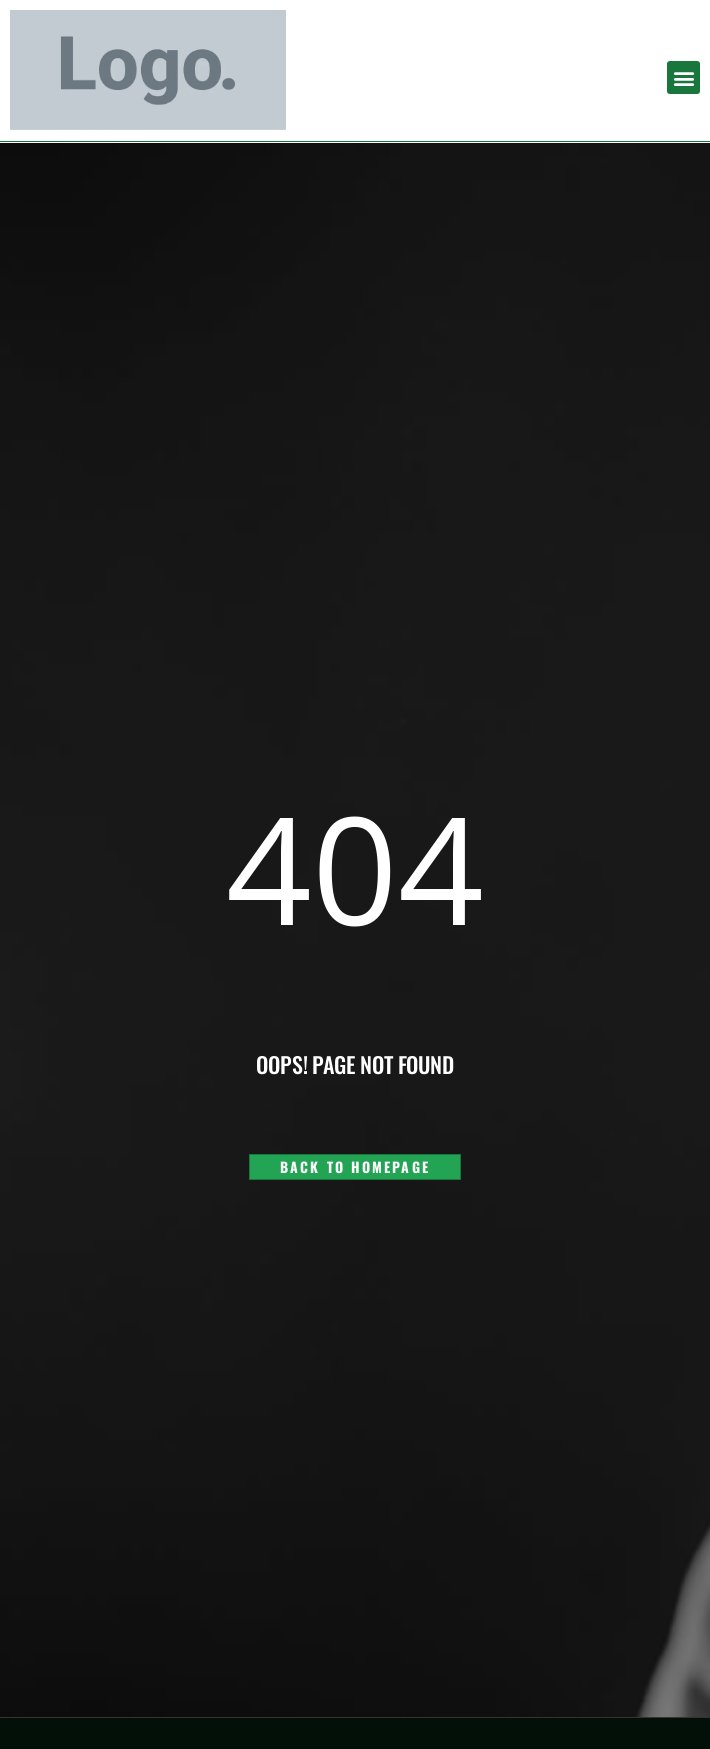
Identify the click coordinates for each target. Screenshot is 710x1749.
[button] (683, 77)
